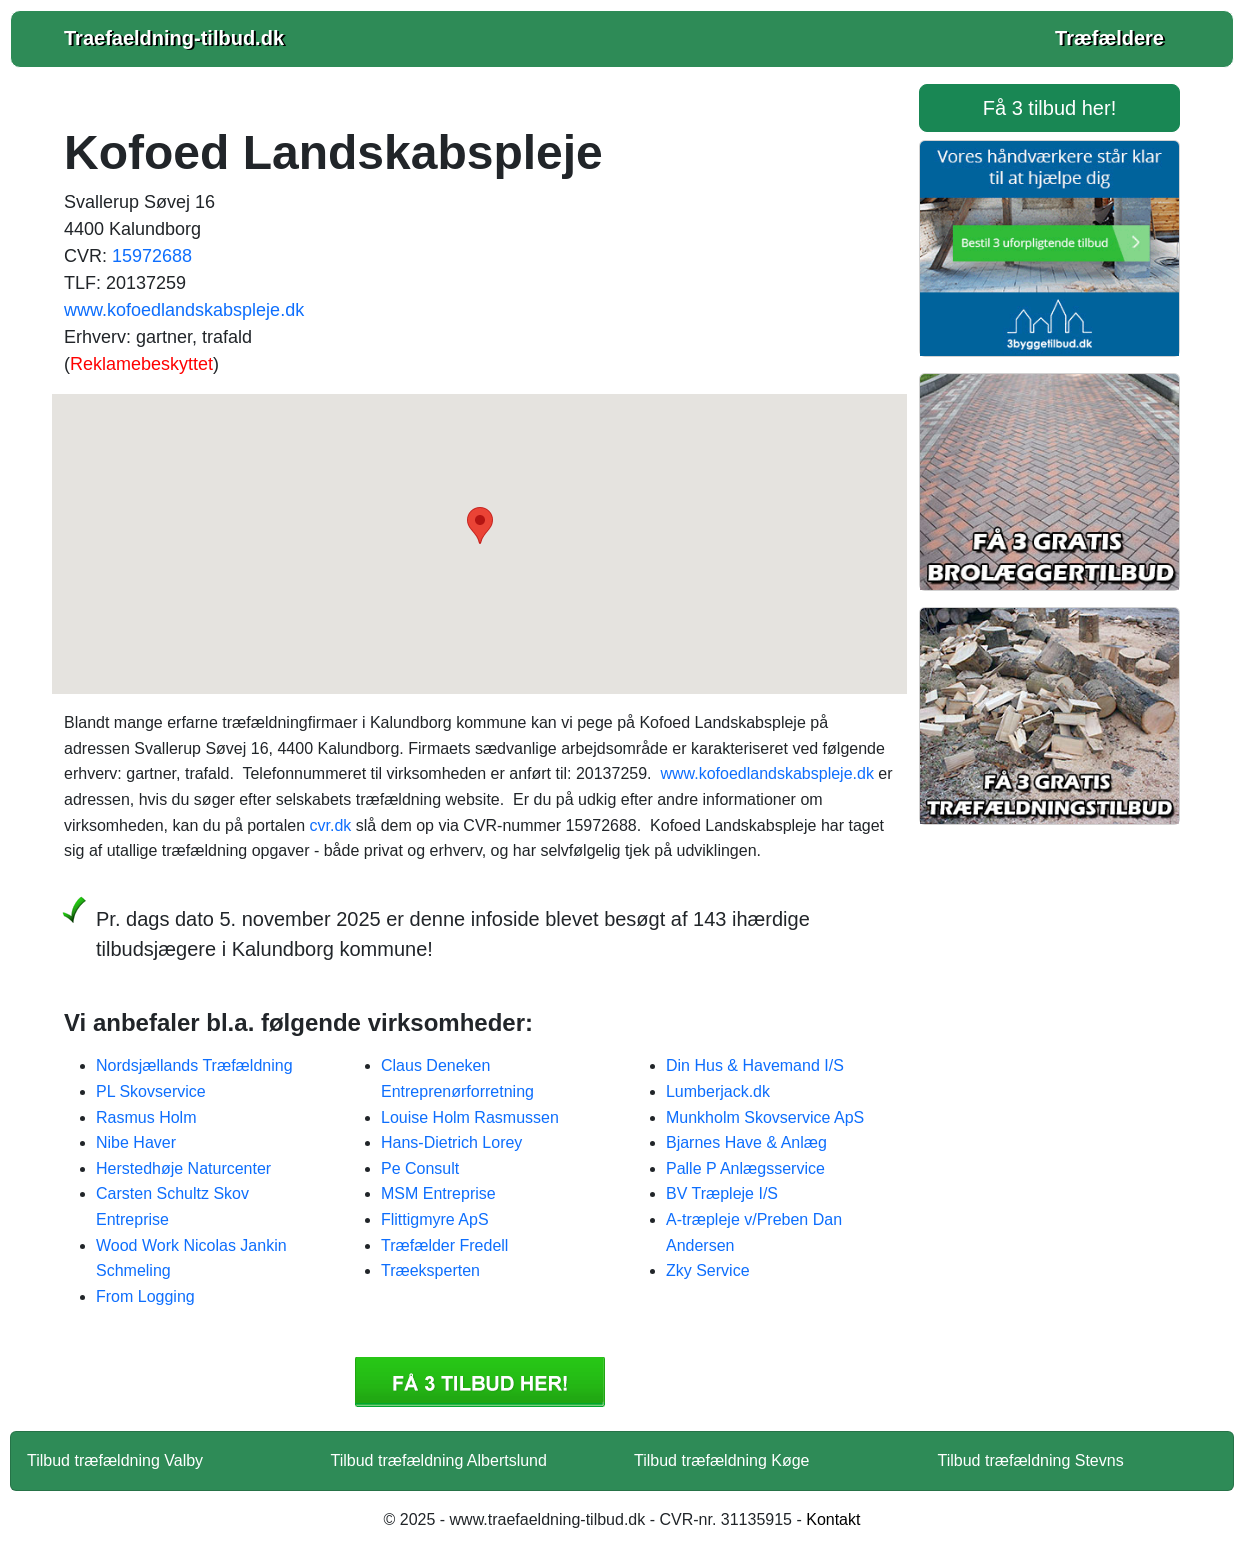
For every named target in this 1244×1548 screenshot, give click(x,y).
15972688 (152, 256)
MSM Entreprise (438, 1193)
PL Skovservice (151, 1091)
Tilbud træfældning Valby (115, 1460)
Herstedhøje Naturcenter (183, 1168)
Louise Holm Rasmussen (470, 1117)
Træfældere (1109, 38)
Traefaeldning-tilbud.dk (174, 38)
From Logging (145, 1296)
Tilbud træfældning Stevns (1031, 1460)
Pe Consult (420, 1168)
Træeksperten (430, 1270)
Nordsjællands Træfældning (194, 1065)
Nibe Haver (136, 1142)
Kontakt (833, 1519)
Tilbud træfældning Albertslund (439, 1460)
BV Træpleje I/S (722, 1193)
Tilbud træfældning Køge (722, 1460)
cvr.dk (330, 825)
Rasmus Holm (146, 1117)
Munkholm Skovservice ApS (765, 1117)
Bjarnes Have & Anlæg (746, 1142)
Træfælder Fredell (444, 1245)
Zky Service (708, 1270)
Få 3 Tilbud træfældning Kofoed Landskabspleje (480, 1382)
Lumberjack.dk (718, 1091)
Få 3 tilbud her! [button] (1049, 108)
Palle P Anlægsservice (745, 1168)
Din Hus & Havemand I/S (755, 1065)
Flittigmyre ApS (435, 1219)
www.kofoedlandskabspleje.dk (184, 310)
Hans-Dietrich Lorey (451, 1142)
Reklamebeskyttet (141, 364)
